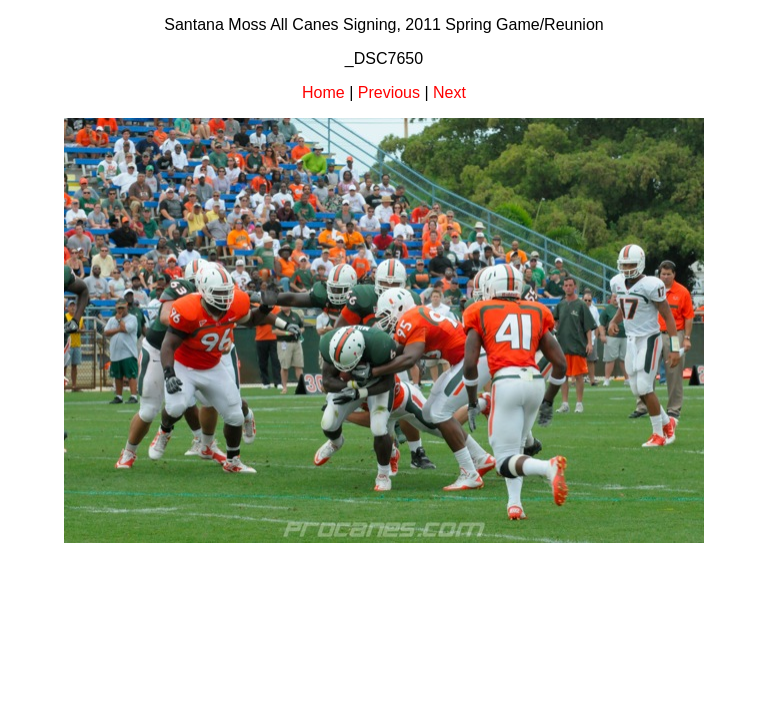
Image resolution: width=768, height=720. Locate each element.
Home (323, 92)
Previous (389, 92)
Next (449, 92)
